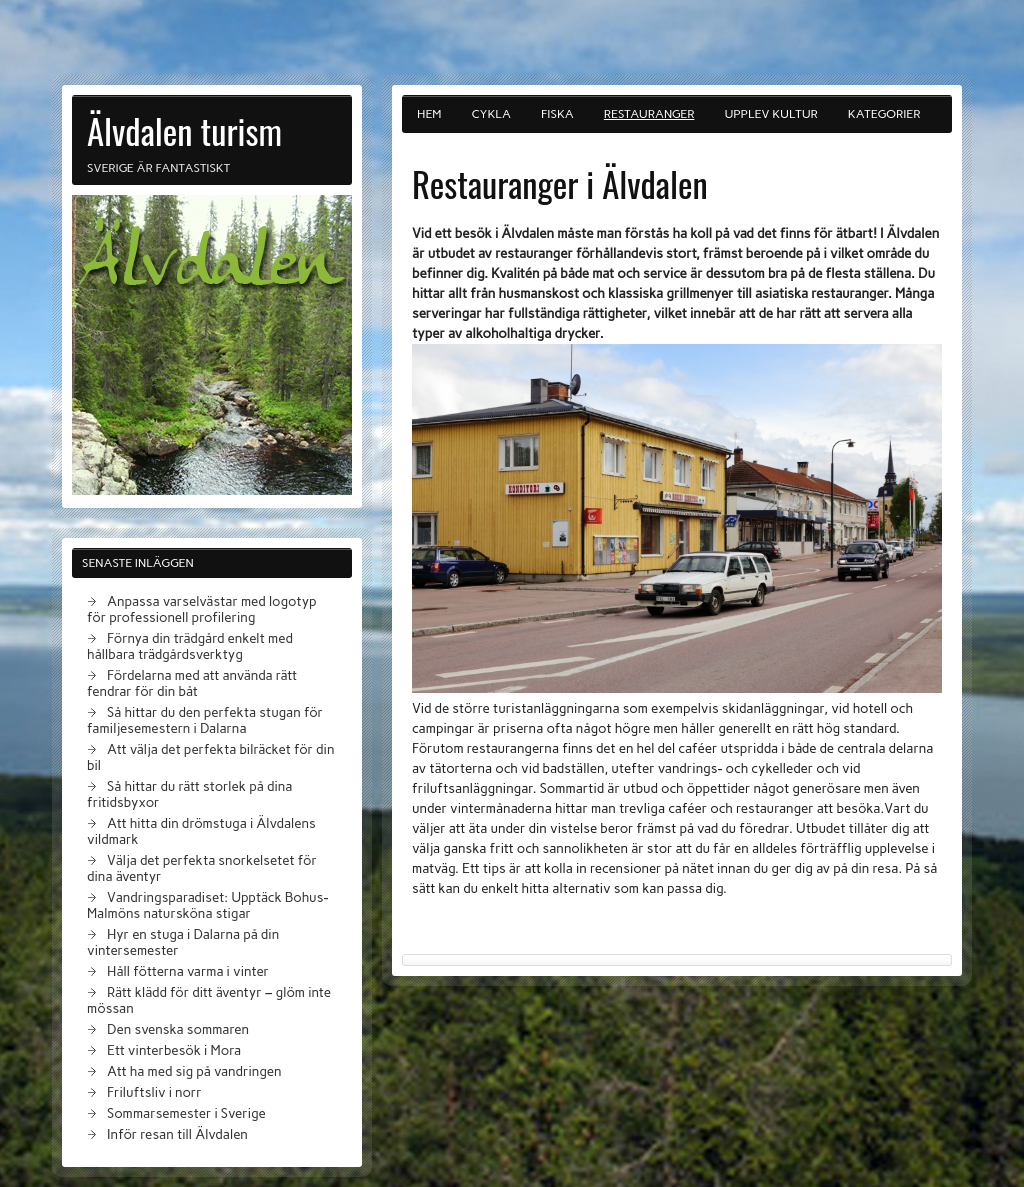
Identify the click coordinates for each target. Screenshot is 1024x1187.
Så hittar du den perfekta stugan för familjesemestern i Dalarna (205, 720)
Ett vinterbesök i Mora (174, 1050)
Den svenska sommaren (178, 1029)
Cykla (491, 114)
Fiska (557, 114)
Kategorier (884, 114)
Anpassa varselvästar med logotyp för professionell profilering (202, 609)
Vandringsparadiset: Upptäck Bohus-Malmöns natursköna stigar (207, 905)
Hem (429, 114)
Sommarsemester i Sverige (186, 1113)
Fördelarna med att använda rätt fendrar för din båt (192, 683)
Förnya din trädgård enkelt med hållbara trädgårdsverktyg (190, 646)
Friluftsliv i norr (154, 1092)
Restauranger (649, 114)
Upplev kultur (770, 114)
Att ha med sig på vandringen (194, 1071)
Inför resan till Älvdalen (177, 1134)
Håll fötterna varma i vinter (188, 971)
